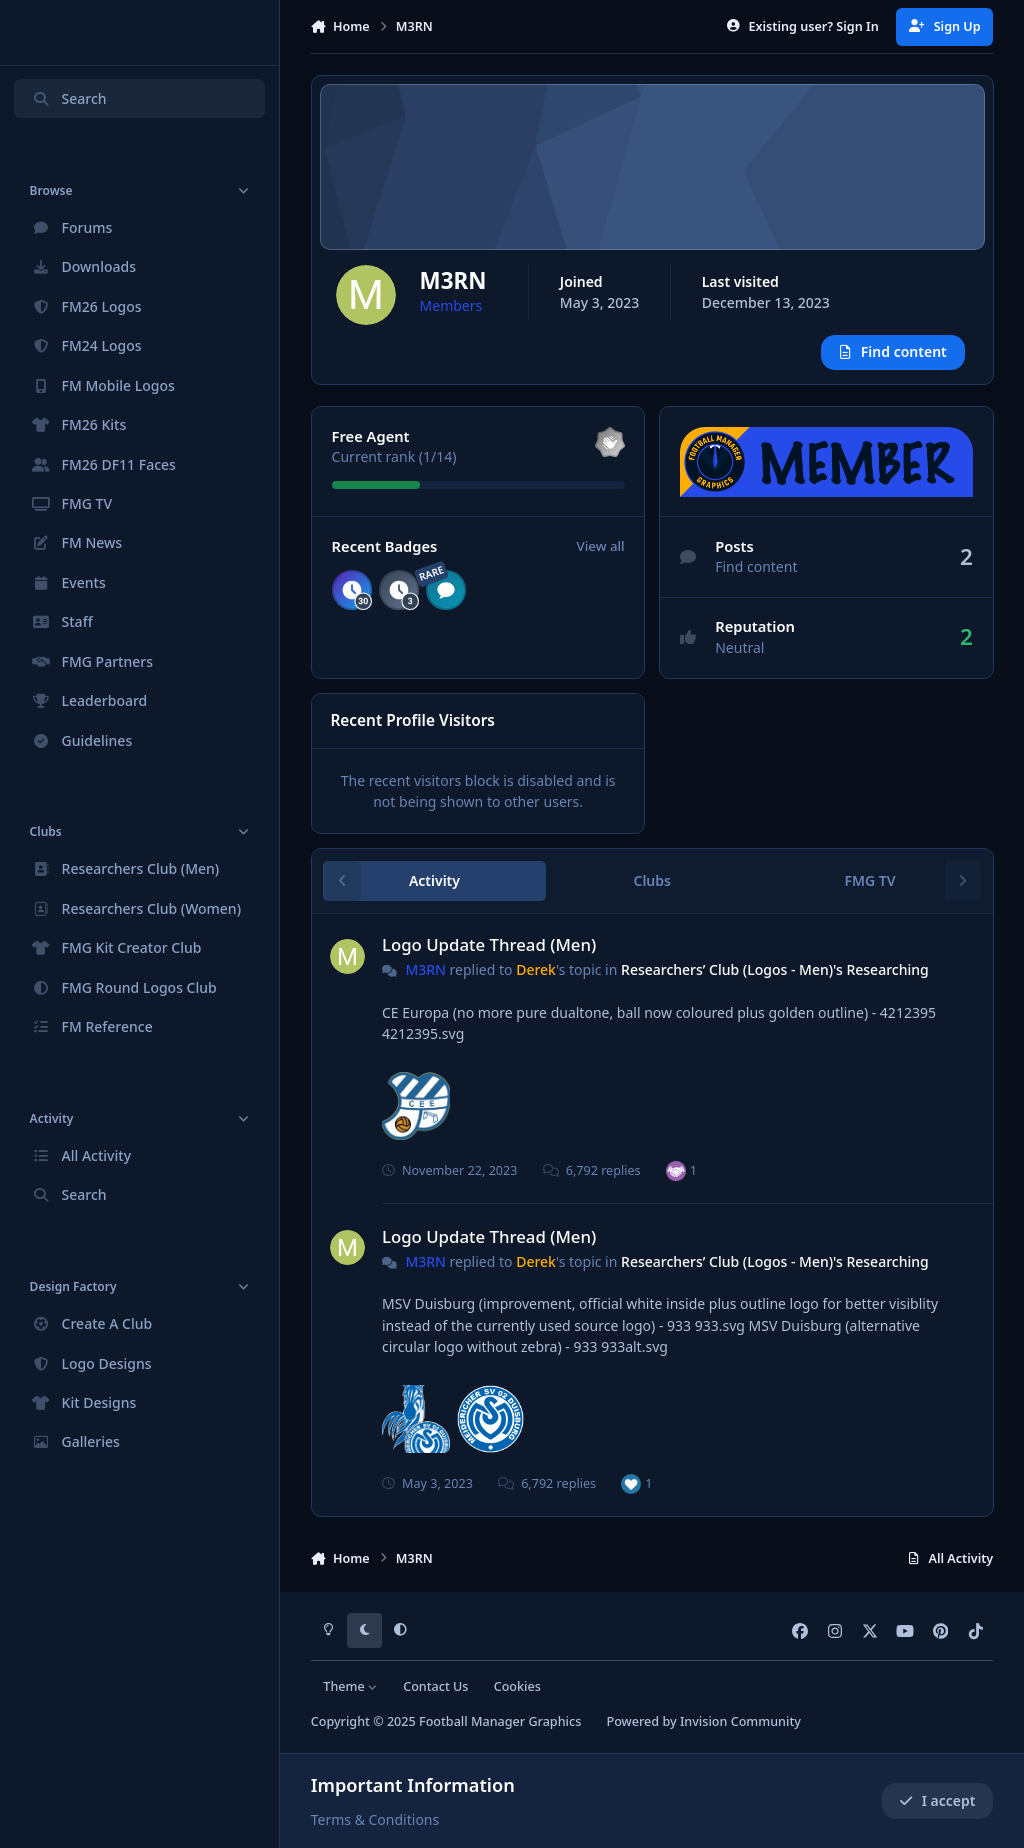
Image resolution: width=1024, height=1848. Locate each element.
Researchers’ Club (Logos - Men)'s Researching (775, 970)
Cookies (517, 1686)
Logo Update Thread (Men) (489, 944)
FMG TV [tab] (869, 881)
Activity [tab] (434, 881)
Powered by (703, 1721)
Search (69, 98)
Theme (350, 1686)
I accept (937, 1800)
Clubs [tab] (652, 881)
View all (600, 547)
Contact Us (435, 1686)
